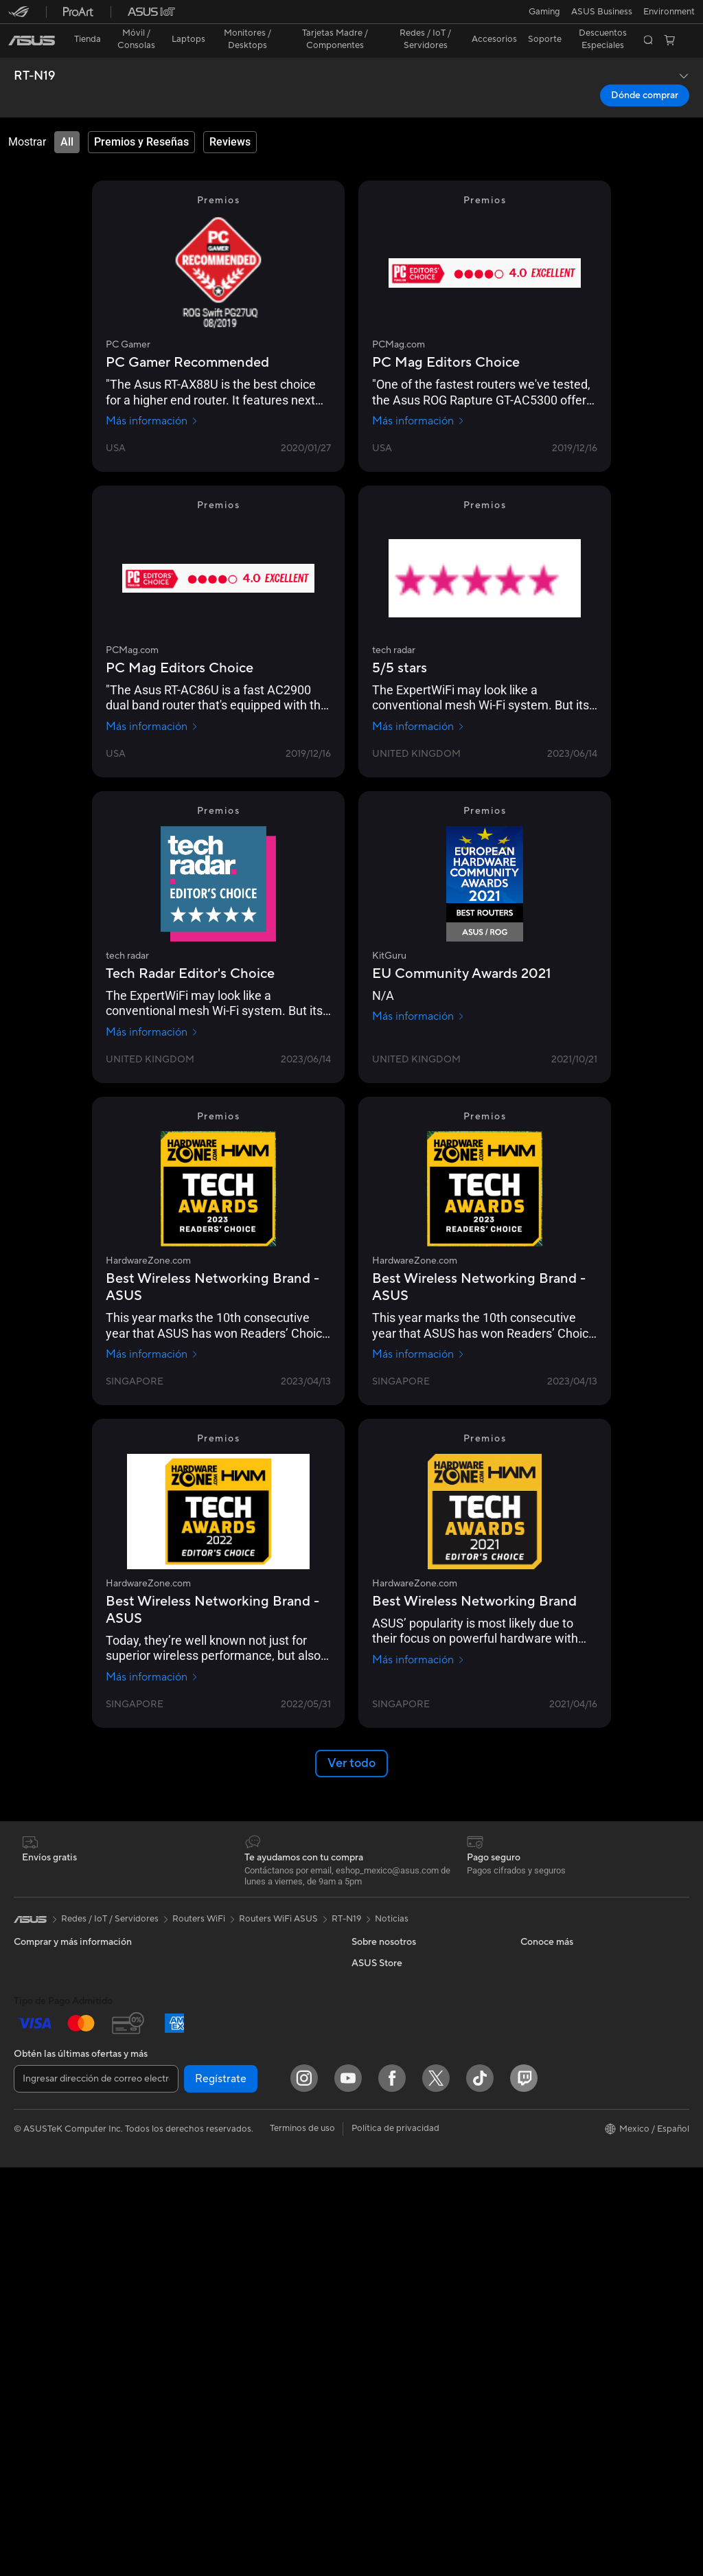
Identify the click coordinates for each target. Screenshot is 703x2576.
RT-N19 (34, 52)
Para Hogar (37, 1981)
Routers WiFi (206, 2145)
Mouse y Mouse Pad (221, 2249)
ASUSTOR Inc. (381, 2041)
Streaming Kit (207, 2290)
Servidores (202, 2186)
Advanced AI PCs (387, 2330)
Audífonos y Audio (217, 2269)
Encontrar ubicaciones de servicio (588, 1959)
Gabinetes (200, 1979)
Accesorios (36, 2084)
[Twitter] (436, 2486)
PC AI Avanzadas (386, 2186)
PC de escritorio (47, 2187)
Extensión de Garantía (565, 2082)
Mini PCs (31, 2229)
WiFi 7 (192, 2104)
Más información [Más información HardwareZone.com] (152, 1330)
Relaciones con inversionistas (411, 1979)
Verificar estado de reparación (581, 1938)
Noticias (391, 1894)
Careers (368, 1959)
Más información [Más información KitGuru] (418, 992)
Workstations (41, 2249)
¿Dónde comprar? (388, 2207)
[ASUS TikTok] (480, 2486)
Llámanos (539, 2000)
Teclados (198, 2228)
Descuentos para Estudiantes (579, 2166)
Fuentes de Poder (215, 2000)
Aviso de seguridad (559, 2021)
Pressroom (373, 2021)
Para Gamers (40, 2063)
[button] (18, 16)
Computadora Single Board (236, 2062)
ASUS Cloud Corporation (403, 2062)
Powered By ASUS (389, 2227)
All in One (33, 2167)
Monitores (35, 2126)
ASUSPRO (373, 2269)
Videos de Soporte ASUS (571, 2041)
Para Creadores (46, 2022)
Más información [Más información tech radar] (418, 702)
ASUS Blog (374, 2289)
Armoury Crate (382, 2351)
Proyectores (39, 2146)
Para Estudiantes (48, 2043)
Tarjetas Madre (44, 2291)
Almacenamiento (214, 2021)
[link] (351, 17)
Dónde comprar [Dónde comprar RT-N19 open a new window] (644, 71)
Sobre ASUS (377, 1938)
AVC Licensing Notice (395, 2310)
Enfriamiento (205, 1959)
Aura (361, 2372)
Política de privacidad (395, 2536)
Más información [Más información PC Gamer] (152, 397)
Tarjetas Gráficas (213, 1938)
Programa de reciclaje (396, 2103)
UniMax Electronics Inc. (399, 2082)
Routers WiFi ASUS (278, 1894)
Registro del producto (565, 1979)
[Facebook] (392, 2486)
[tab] (67, 118)
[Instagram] (304, 2486)
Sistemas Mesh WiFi (221, 2166)
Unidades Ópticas (216, 2041)
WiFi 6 (192, 2124)
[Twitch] (524, 2486)
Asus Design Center (391, 2248)
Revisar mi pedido (556, 2145)
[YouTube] (348, 2486)
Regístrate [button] (220, 2487)
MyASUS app (547, 2062)
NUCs (26, 2208)
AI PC (363, 2166)
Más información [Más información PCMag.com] (418, 397)
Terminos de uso (302, 2536)
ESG (360, 2000)
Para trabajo (39, 2001)
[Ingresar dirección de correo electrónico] (96, 2487)
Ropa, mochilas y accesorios (237, 2310)
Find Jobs (371, 2124)
